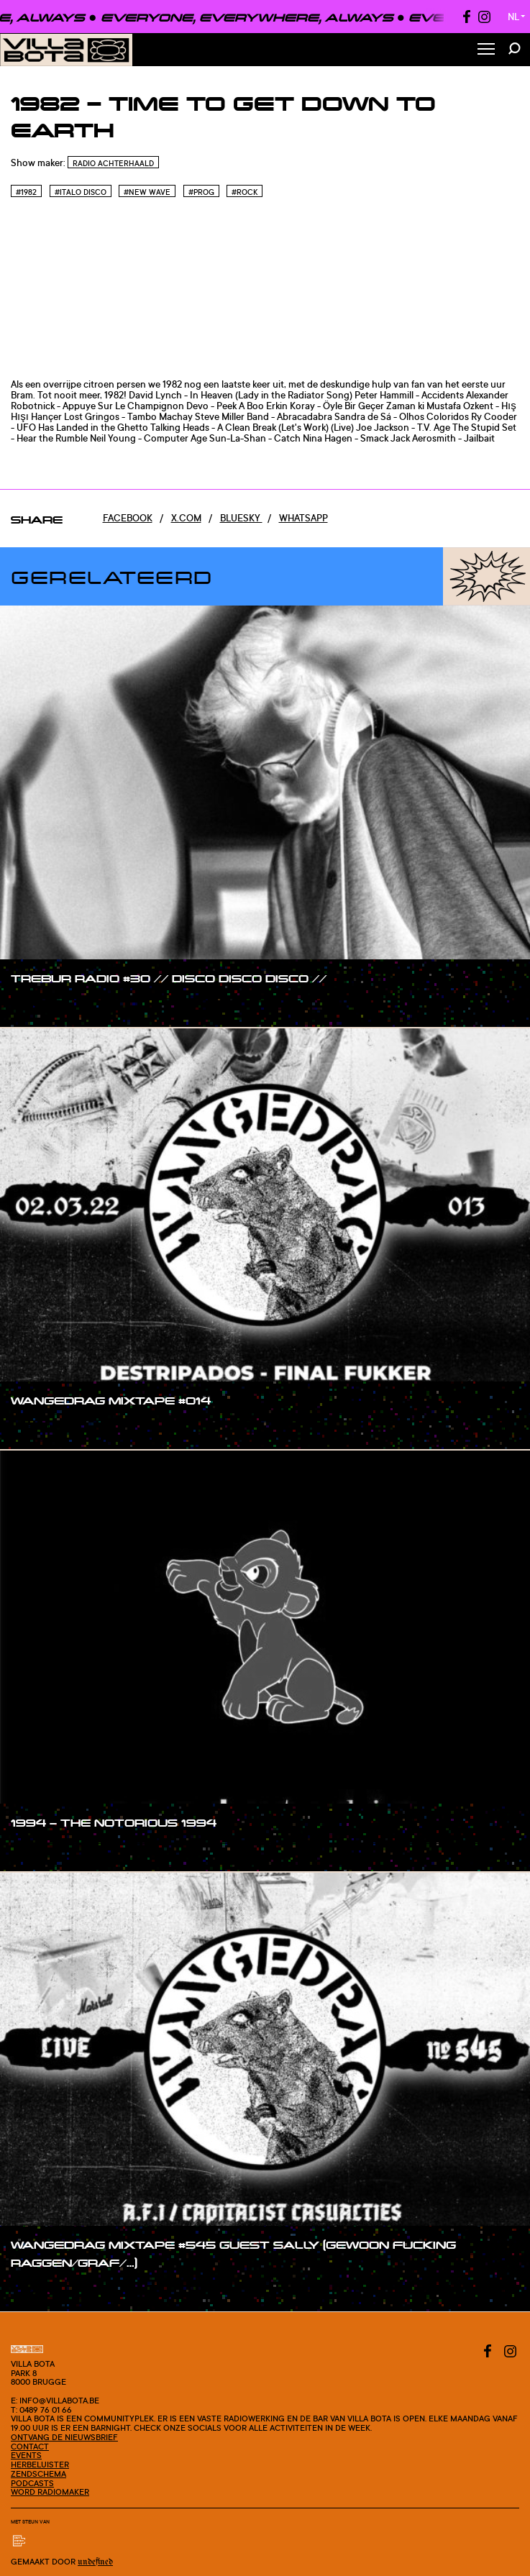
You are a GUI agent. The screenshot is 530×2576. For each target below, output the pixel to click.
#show (41, 1005)
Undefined (95, 2562)
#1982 (26, 192)
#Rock (244, 192)
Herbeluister (40, 2464)
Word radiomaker (50, 2492)
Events (26, 2455)
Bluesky (241, 517)
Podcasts (32, 2483)
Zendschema (38, 2474)
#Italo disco (80, 192)
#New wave (147, 192)
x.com (186, 517)
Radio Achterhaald (113, 163)
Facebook (127, 517)
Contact (30, 2446)
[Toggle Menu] (486, 50)
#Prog (201, 192)
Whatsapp (303, 517)
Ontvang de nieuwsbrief (64, 2437)
